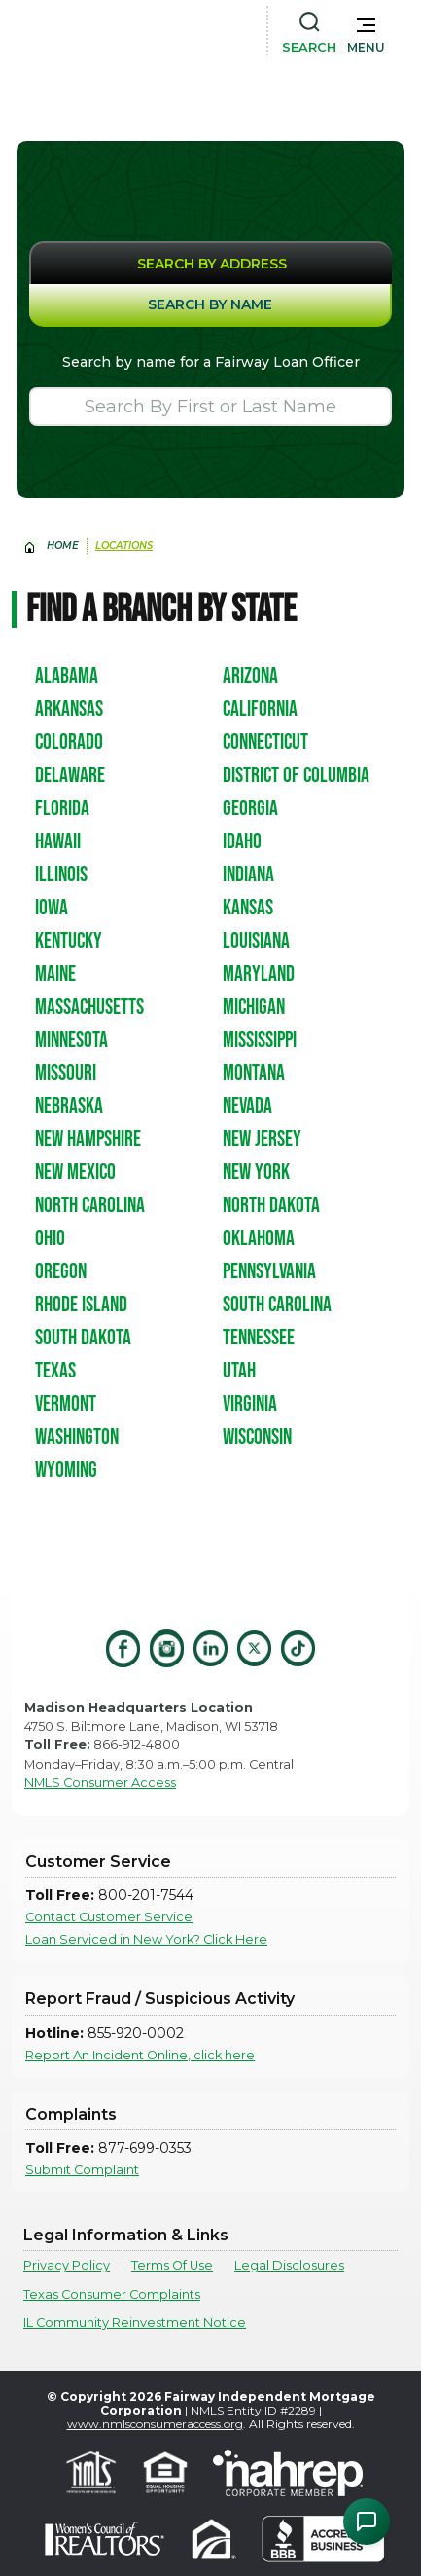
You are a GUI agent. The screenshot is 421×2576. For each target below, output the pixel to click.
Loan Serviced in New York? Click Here (146, 1939)
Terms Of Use (172, 2265)
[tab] (210, 262)
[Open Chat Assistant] (366, 2521)
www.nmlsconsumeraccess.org (155, 2423)
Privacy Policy (66, 2265)
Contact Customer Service (109, 1917)
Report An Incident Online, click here (140, 2055)
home (63, 545)
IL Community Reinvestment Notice (134, 2322)
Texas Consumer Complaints (111, 2294)
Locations (124, 545)
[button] (366, 31)
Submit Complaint (82, 2170)
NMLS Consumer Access (100, 1782)
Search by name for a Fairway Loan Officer (211, 362)
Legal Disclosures (289, 2265)
